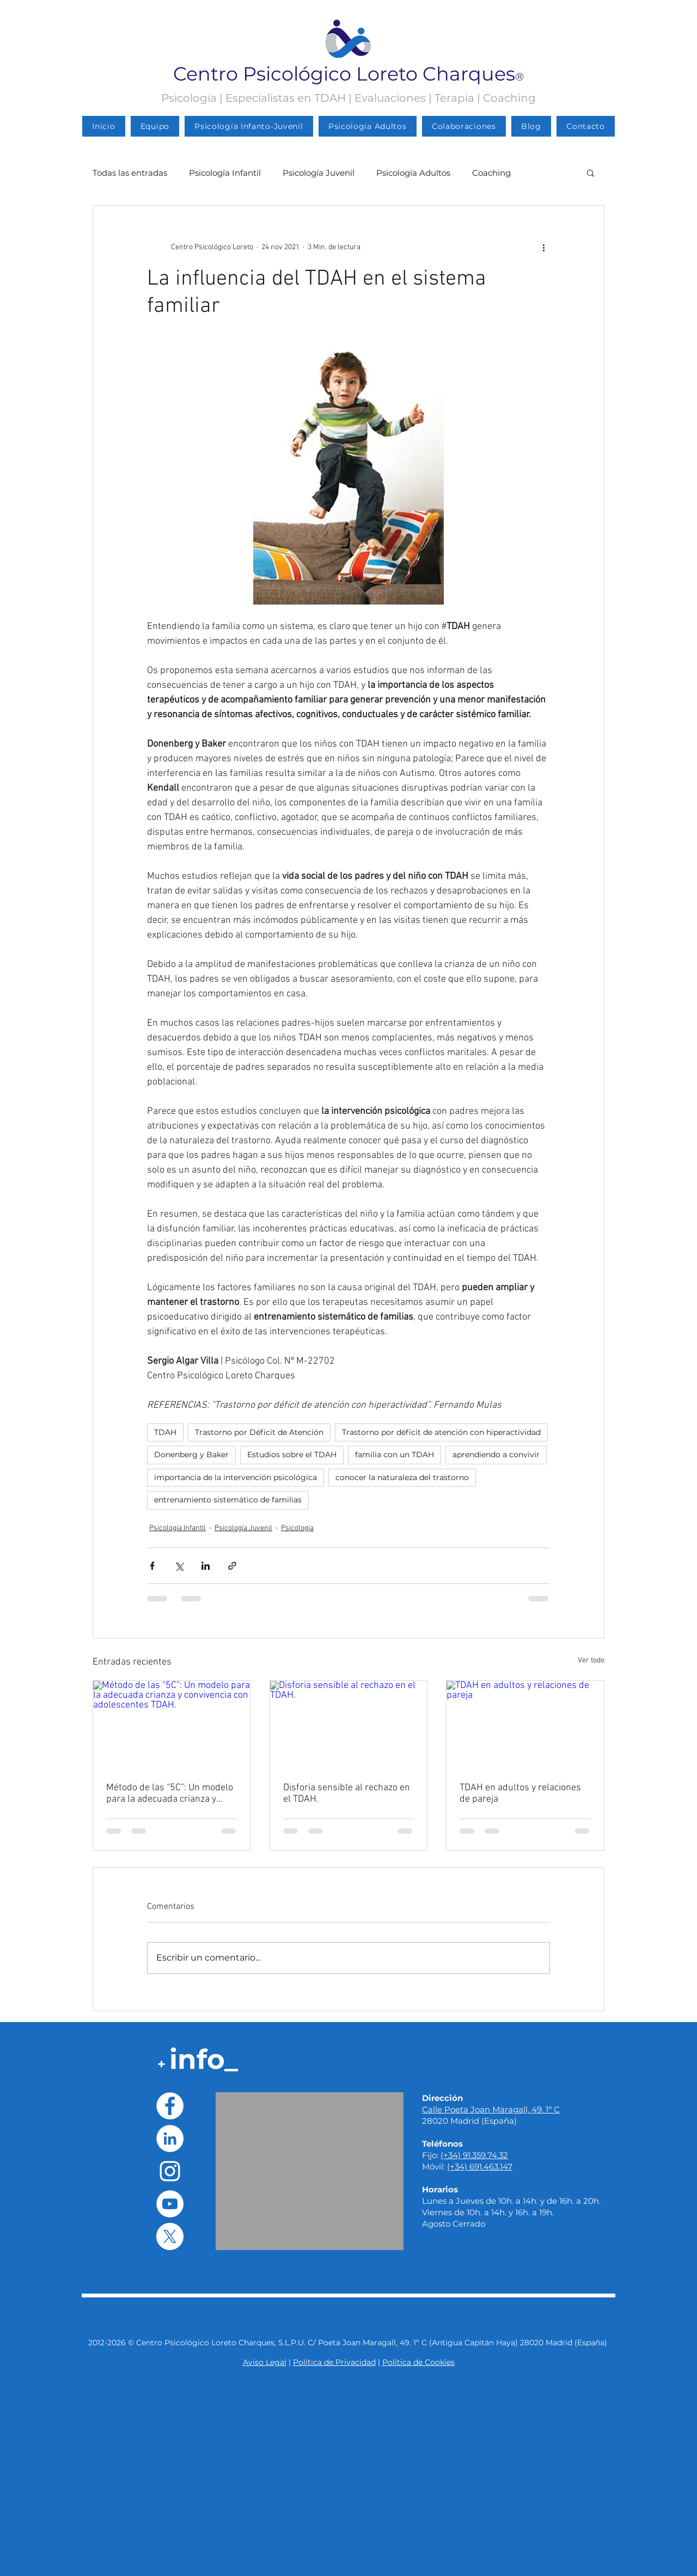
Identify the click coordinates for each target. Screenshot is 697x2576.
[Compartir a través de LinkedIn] (205, 1566)
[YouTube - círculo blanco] (170, 2203)
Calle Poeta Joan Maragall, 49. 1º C (491, 2109)
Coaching (491, 173)
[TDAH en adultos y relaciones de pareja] (525, 1725)
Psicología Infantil (225, 173)
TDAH (165, 1432)
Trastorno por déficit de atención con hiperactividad (441, 1432)
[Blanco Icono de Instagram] (170, 2171)
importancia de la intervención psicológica (235, 1477)
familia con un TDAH (394, 1454)
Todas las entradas (130, 173)
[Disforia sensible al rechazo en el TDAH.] (348, 1725)
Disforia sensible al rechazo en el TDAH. (346, 1793)
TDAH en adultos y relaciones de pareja (520, 1793)
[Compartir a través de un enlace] (232, 1566)
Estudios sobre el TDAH (292, 1454)
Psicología (297, 1528)
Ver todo (591, 1660)
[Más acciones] (543, 247)
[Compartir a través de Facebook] (152, 1566)
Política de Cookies (418, 2362)
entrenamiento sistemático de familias (228, 1500)
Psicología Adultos (413, 173)
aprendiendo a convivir (496, 1454)
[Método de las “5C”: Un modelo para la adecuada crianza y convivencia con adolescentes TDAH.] (171, 1725)
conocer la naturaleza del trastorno (402, 1477)
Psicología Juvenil (318, 173)
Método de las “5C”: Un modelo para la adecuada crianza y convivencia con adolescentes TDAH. (169, 1793)
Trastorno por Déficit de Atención (259, 1432)
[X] (170, 2236)
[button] (590, 172)
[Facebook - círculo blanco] (170, 2105)
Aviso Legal (264, 2362)
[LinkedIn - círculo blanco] (170, 2138)
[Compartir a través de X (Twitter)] (179, 1566)
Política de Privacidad (334, 2362)
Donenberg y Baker (191, 1454)
